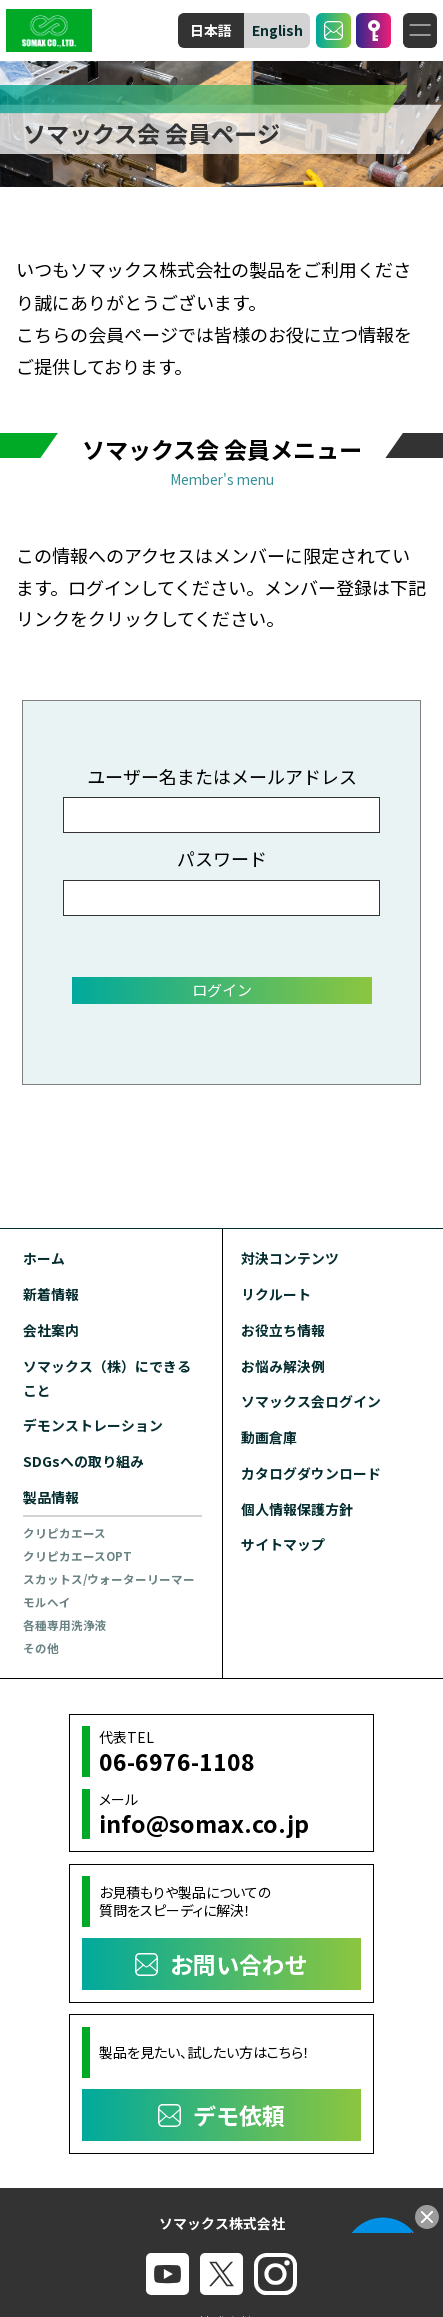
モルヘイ (47, 1602)
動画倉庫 (269, 1437)
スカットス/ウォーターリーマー (109, 1579)
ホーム (44, 1258)
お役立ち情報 (283, 1330)
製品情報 (51, 1497)
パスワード (222, 858)
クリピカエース (64, 1533)
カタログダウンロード (311, 1473)
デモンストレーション (93, 1425)
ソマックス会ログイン (311, 1401)
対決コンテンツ (290, 1258)
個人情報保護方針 (297, 1509)
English (277, 30)
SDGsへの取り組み (83, 1461)
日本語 (211, 30)
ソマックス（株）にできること (107, 1378)
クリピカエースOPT (77, 1556)
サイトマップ (283, 1544)
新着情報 (51, 1294)
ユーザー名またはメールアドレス (222, 776)
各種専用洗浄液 (65, 1625)
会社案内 (51, 1330)
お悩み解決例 (283, 1366)
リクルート (276, 1294)
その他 (41, 1648)
